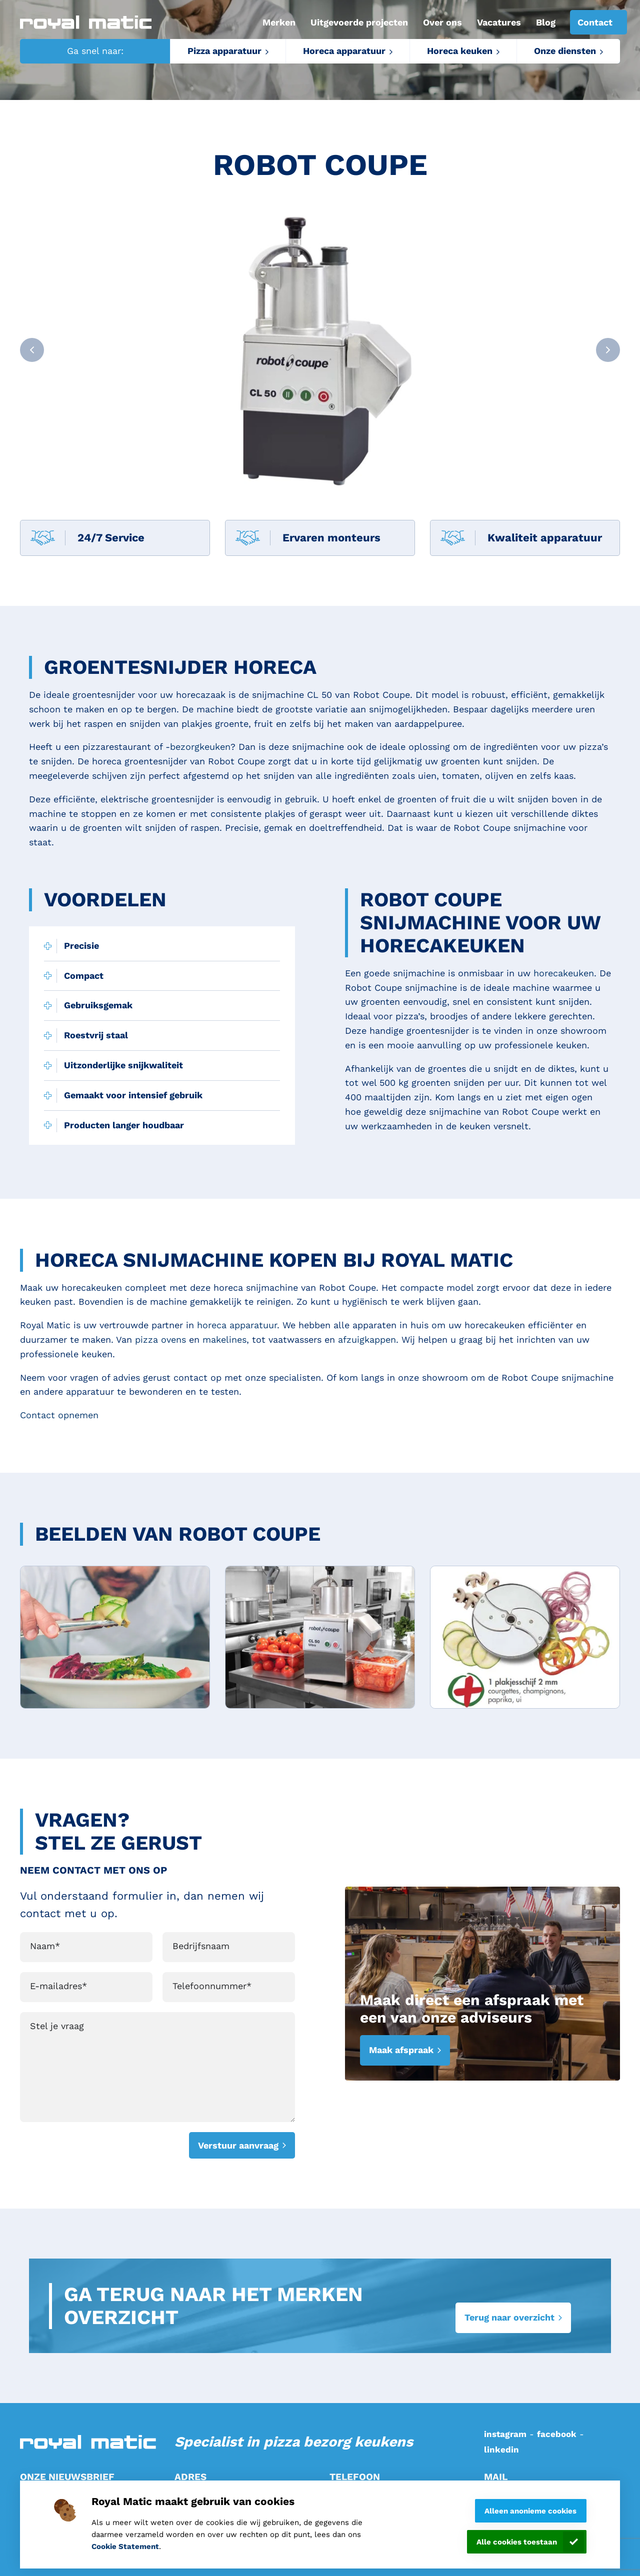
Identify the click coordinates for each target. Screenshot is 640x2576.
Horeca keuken (459, 50)
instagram (505, 2434)
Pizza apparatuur (225, 50)
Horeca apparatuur (344, 50)
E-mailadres (58, 1986)
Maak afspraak (401, 2050)
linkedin (501, 2450)
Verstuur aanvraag (238, 2145)
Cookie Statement (125, 2546)
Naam (45, 1946)
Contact (595, 22)
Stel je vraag (57, 2026)
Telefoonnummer (212, 1986)
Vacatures (499, 22)
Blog (546, 22)
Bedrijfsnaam (201, 1946)
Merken (279, 22)
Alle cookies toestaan (516, 2542)
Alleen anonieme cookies (530, 2511)
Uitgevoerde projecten (359, 22)
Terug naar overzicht (509, 2317)
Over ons (442, 22)
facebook (556, 2434)
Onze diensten (565, 50)
